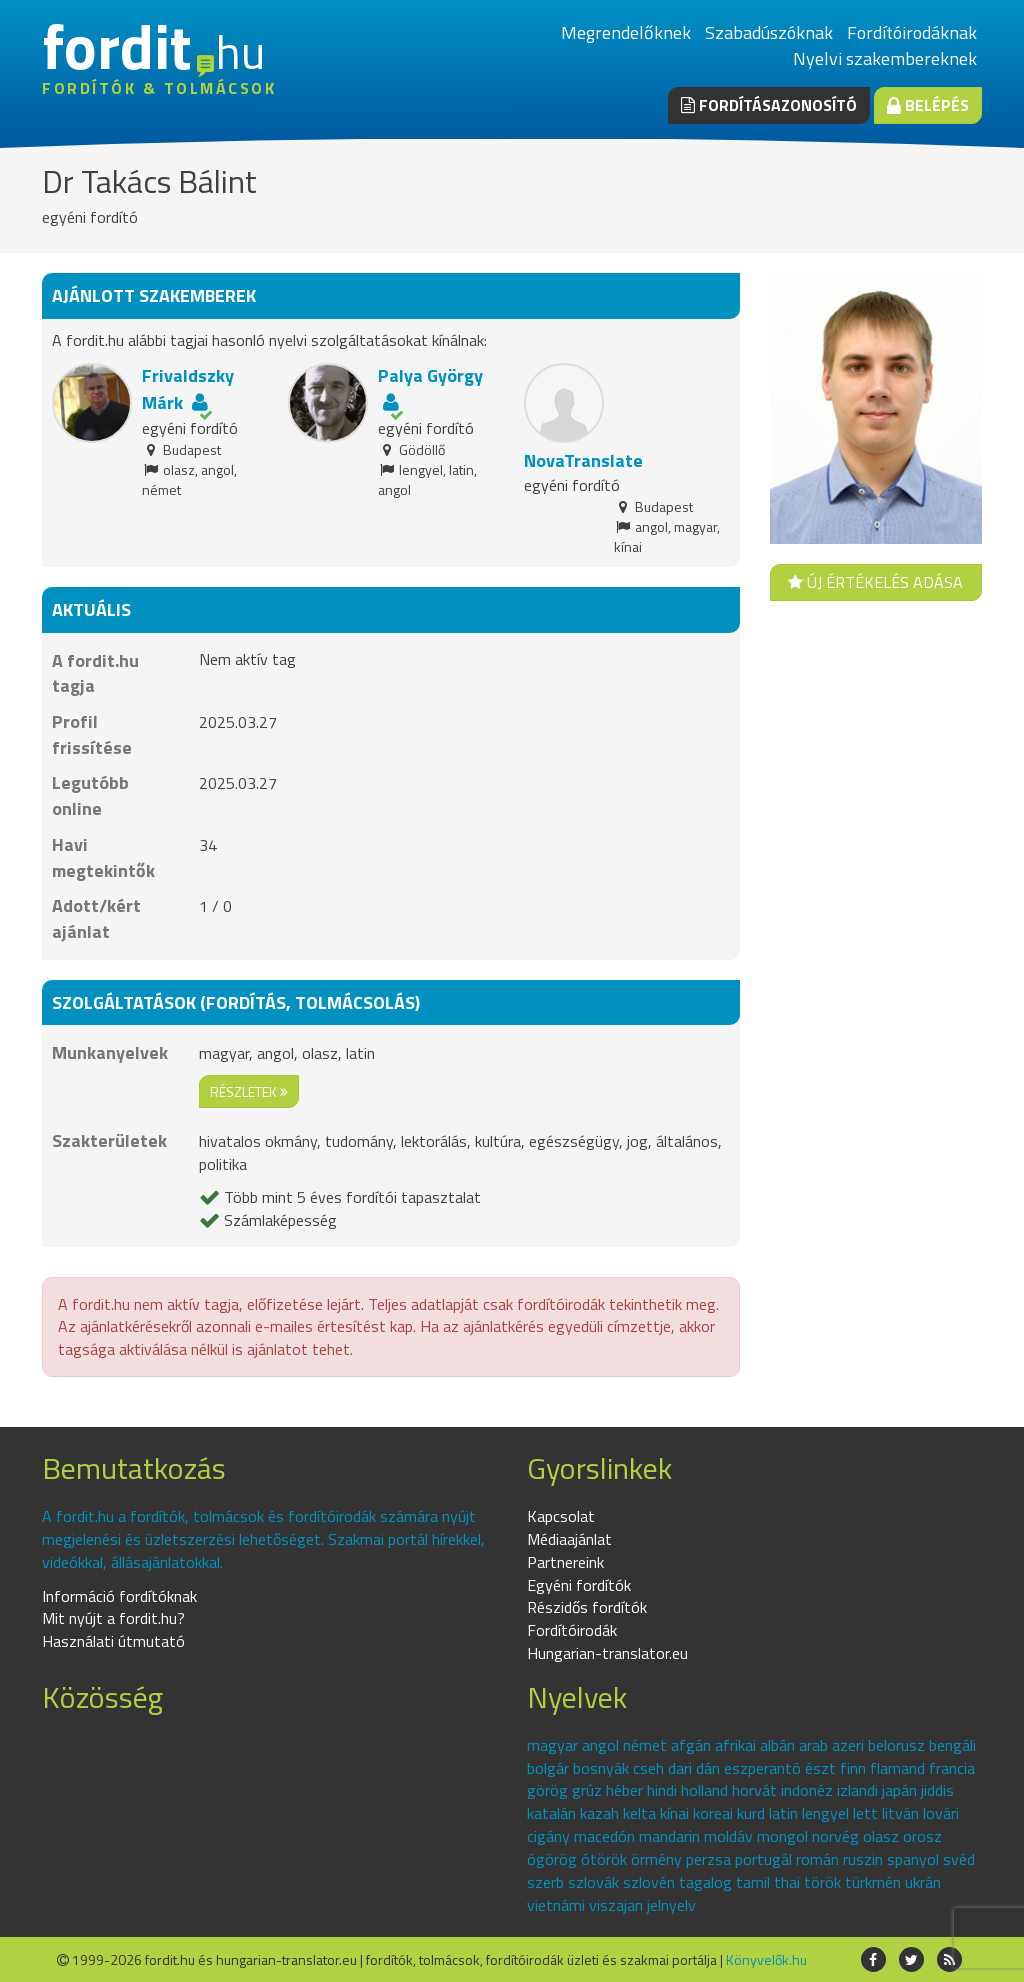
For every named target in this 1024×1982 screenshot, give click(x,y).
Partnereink (565, 1562)
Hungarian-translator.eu (607, 1653)
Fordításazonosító (769, 105)
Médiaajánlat (569, 1539)
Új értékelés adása (875, 582)
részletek (249, 1091)
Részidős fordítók (587, 1607)
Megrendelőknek (626, 32)
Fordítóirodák (572, 1630)
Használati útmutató (113, 1641)
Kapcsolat (561, 1516)
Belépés (928, 105)
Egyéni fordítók (579, 1585)
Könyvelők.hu (766, 1959)
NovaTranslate (583, 460)
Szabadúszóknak (769, 32)
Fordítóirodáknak (912, 32)
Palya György (430, 375)
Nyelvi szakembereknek (885, 58)
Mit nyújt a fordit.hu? (113, 1618)
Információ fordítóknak (119, 1596)
